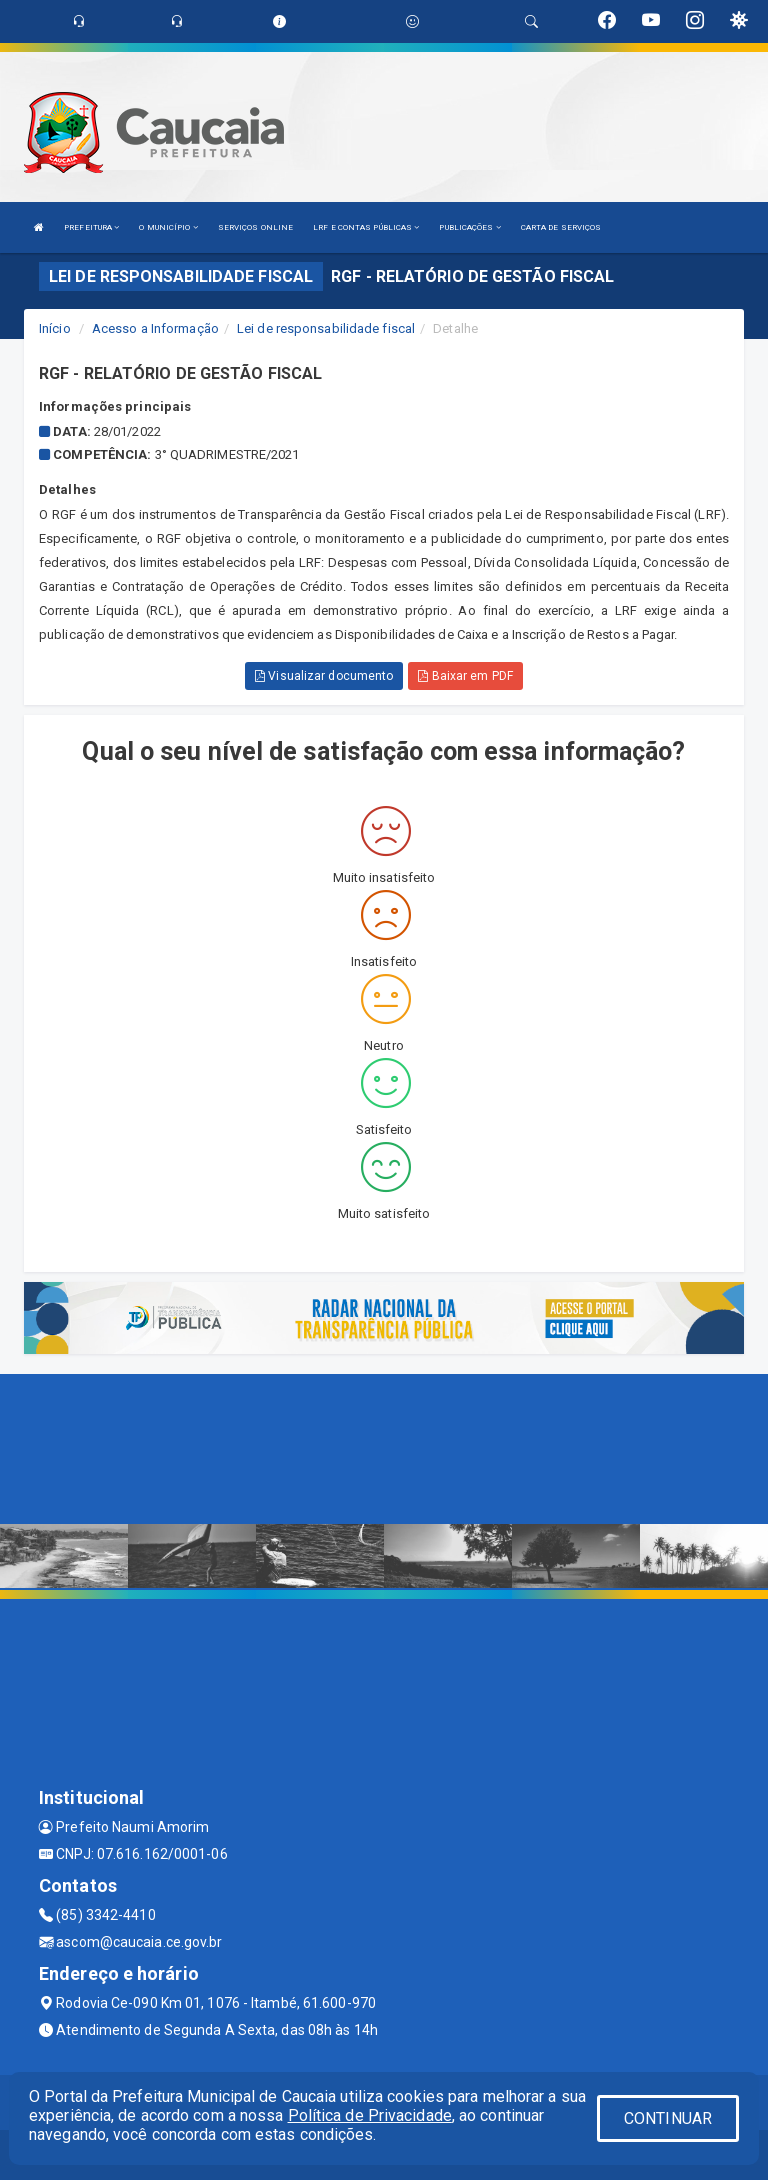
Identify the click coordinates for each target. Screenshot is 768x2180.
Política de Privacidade (370, 2115)
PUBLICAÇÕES (469, 227)
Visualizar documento (324, 676)
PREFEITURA (91, 227)
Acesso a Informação (155, 328)
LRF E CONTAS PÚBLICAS (366, 227)
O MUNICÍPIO (168, 227)
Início (55, 328)
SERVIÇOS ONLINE (256, 227)
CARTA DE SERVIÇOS (561, 227)
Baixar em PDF (465, 676)
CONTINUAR (668, 2118)
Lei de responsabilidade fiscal (326, 328)
